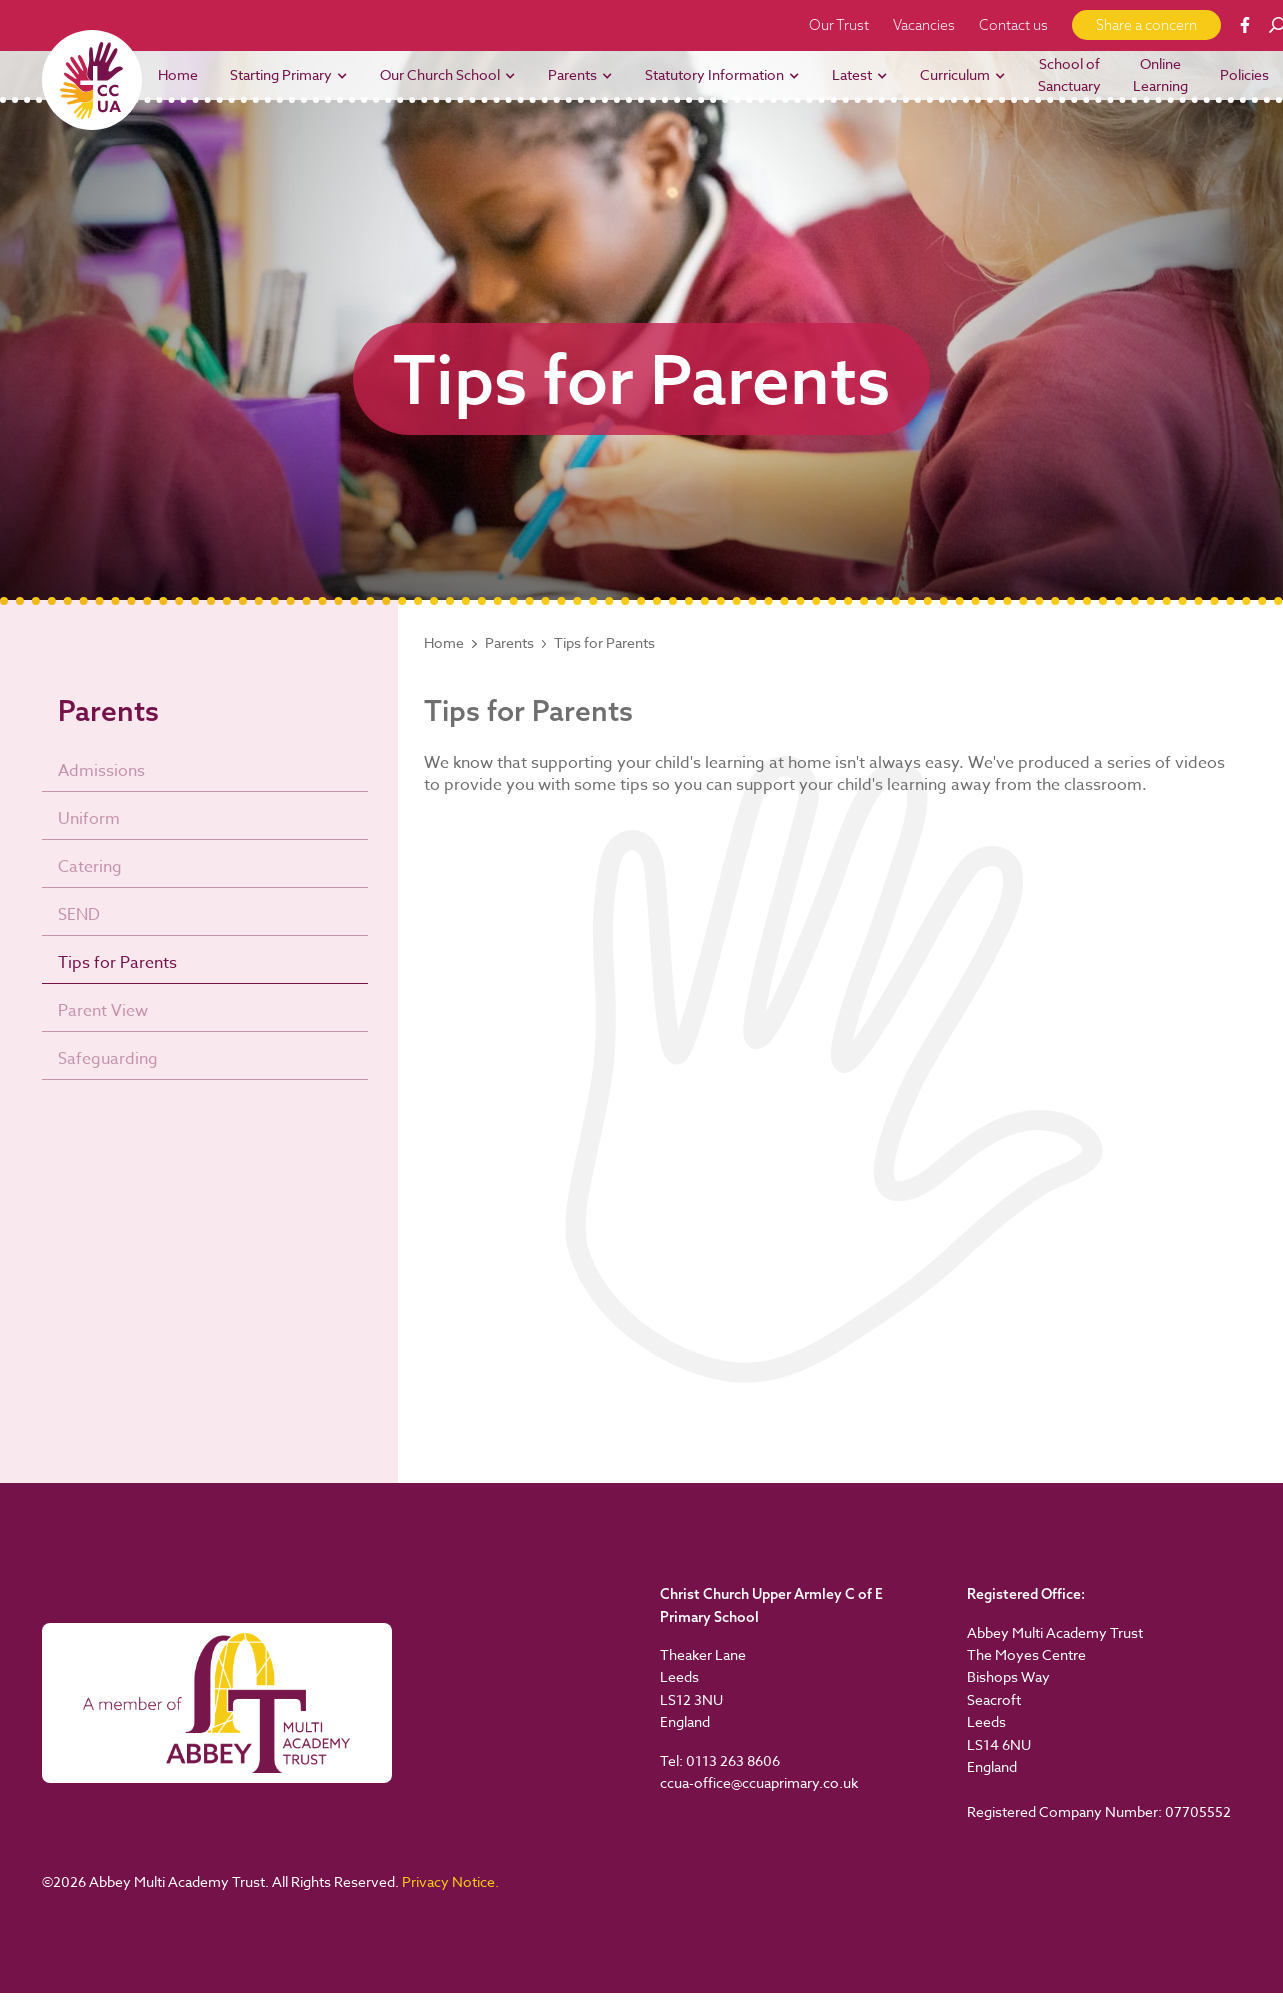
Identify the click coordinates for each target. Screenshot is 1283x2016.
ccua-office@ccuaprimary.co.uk (759, 1782)
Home (444, 643)
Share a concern (1146, 25)
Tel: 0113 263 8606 (720, 1760)
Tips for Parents (604, 643)
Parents (509, 643)
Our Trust (839, 25)
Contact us (1013, 25)
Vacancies (924, 25)
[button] (289, 75)
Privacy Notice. (450, 1881)
